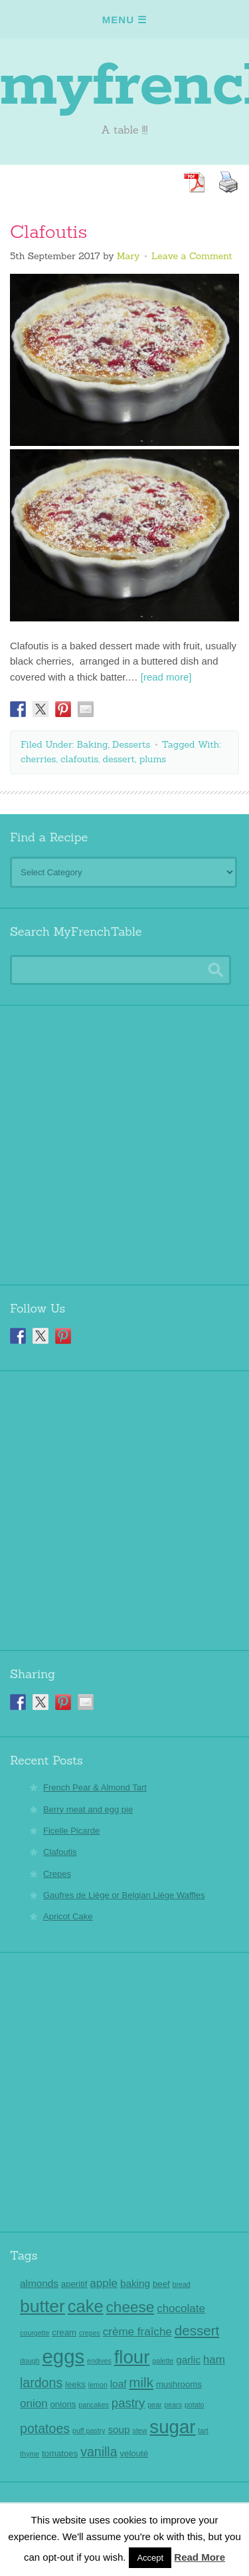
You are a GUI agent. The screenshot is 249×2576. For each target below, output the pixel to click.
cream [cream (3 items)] (64, 2332)
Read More (199, 2557)
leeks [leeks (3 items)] (75, 2384)
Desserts (131, 744)
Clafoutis (48, 233)
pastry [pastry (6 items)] (128, 2403)
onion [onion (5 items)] (34, 2403)
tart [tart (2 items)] (203, 2430)
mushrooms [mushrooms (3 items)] (179, 2384)
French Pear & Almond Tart (95, 1787)
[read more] (166, 677)
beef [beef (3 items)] (161, 2284)
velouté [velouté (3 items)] (134, 2453)
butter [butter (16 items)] (42, 2306)
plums (152, 759)
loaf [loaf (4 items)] (118, 2383)
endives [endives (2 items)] (99, 2361)
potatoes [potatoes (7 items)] (45, 2428)
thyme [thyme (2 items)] (29, 2454)
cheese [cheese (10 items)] (130, 2307)
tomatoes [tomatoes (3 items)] (60, 2453)
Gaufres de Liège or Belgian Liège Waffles (124, 1895)
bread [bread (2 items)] (182, 2284)
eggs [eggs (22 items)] (63, 2356)
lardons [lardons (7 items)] (41, 2382)
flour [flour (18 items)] (132, 2357)
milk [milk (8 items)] (141, 2382)
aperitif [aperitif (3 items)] (74, 2284)
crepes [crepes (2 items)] (89, 2333)
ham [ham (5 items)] (214, 2359)
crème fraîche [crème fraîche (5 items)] (137, 2331)
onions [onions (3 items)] (63, 2404)
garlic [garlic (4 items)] (188, 2359)
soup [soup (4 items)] (118, 2429)
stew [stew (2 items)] (140, 2430)
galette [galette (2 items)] (162, 2361)
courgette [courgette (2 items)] (34, 2333)
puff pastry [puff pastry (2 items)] (89, 2430)
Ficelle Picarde (71, 1831)
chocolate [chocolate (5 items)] (181, 2308)
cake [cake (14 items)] (86, 2306)
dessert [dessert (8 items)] (197, 2330)
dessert (119, 759)
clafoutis (79, 759)
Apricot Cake (67, 1916)
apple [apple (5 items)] (104, 2283)
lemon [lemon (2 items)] (98, 2385)
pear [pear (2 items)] (154, 2405)
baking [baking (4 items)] (135, 2283)
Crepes (57, 1874)
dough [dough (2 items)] (30, 2361)
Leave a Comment (191, 256)
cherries (38, 759)
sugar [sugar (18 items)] (172, 2426)
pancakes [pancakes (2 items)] (93, 2405)
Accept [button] (150, 2558)
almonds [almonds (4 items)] (39, 2283)
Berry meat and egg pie (88, 1809)
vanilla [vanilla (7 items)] (98, 2451)
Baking (92, 744)
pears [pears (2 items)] (173, 2405)
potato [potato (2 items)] (195, 2405)
